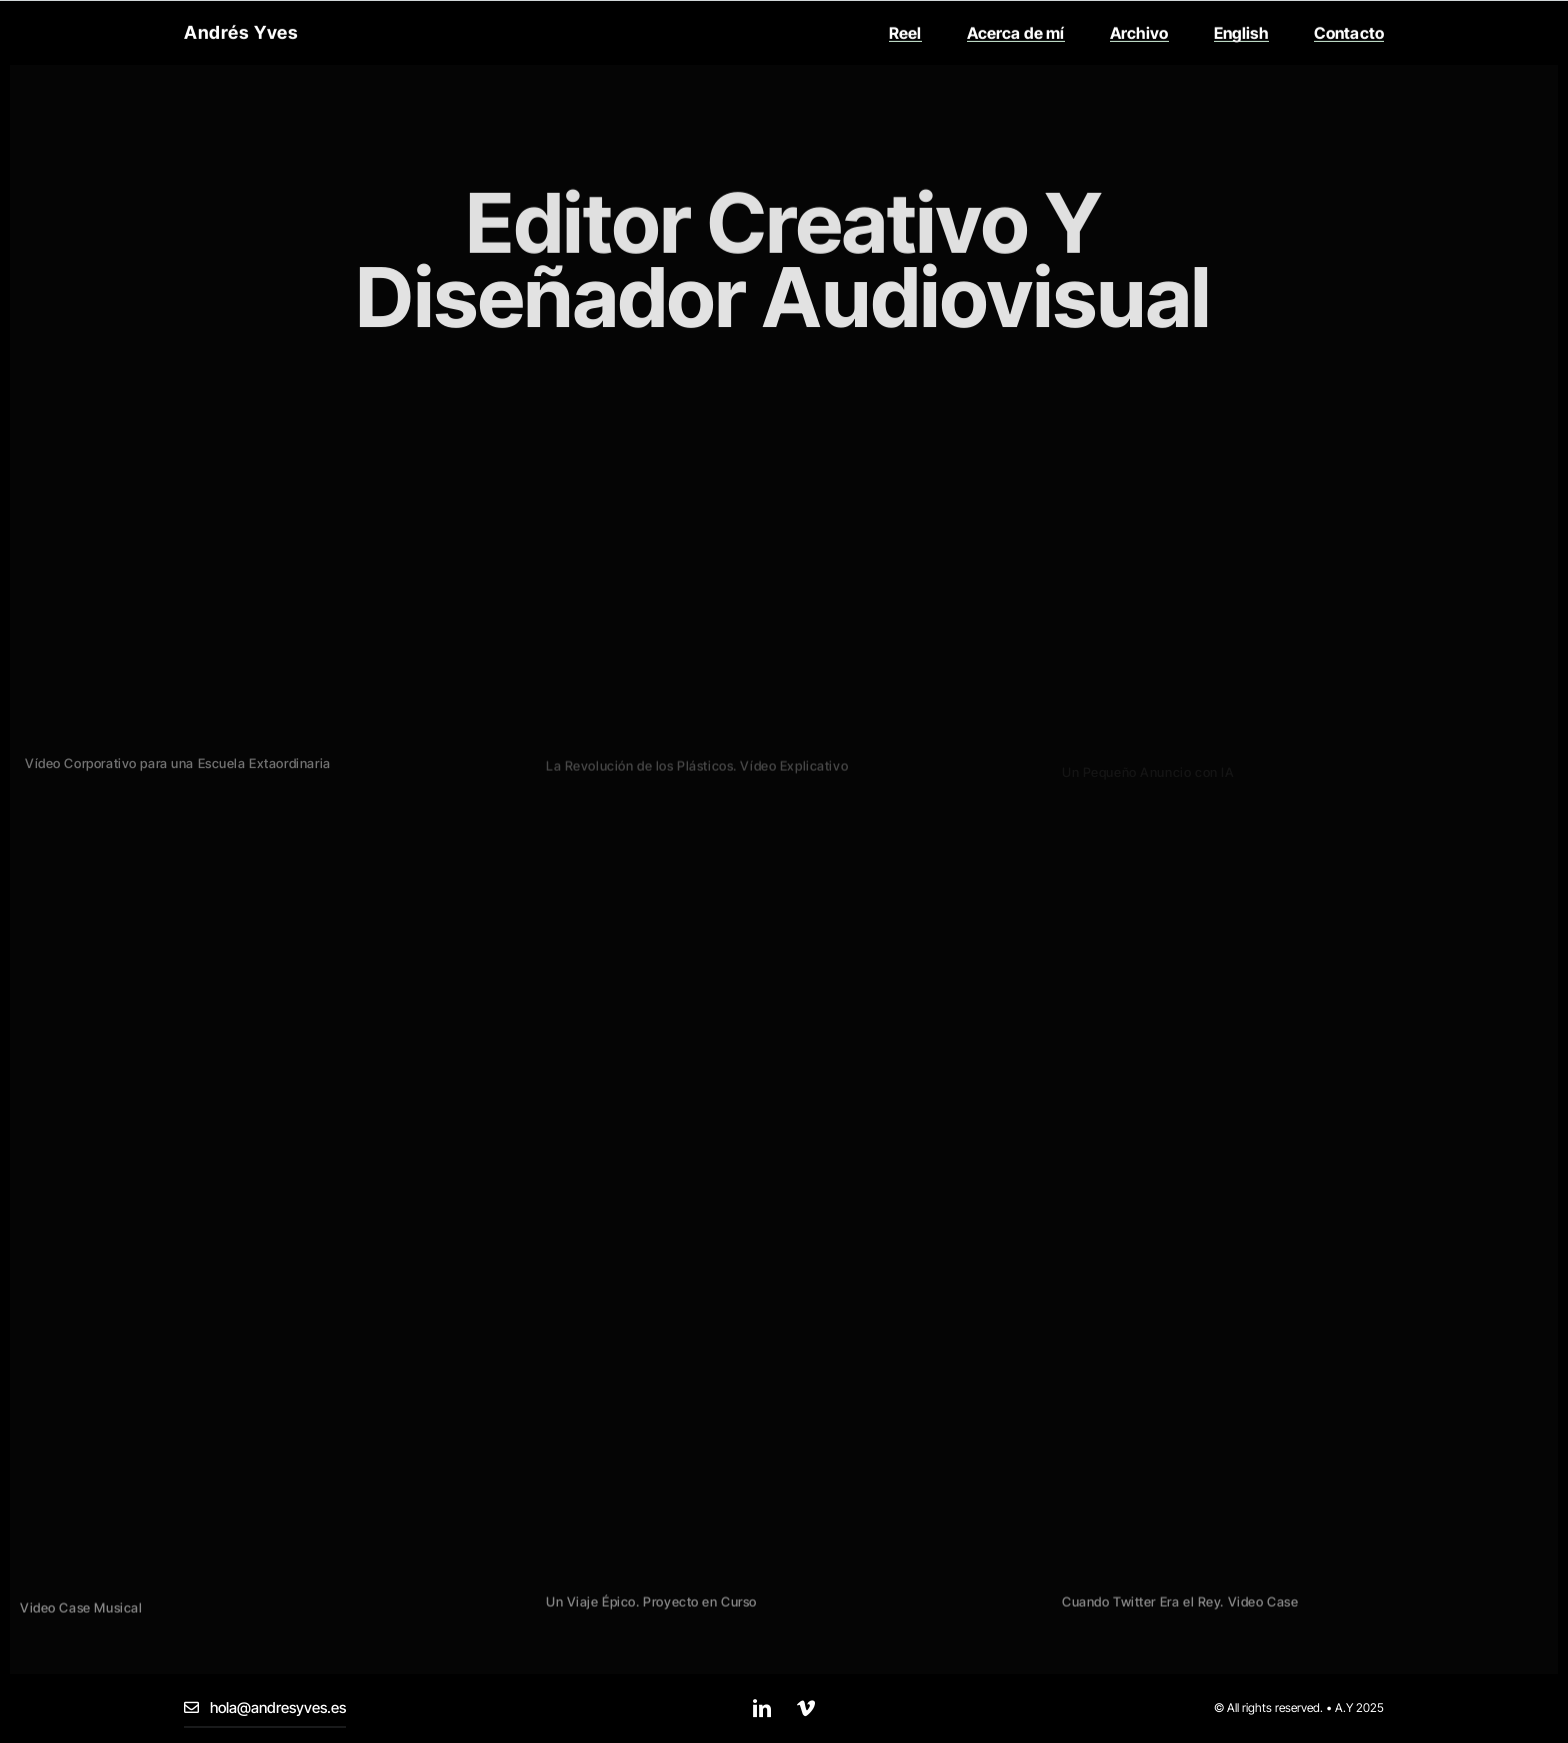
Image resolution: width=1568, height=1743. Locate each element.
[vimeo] (806, 1708)
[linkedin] (762, 1708)
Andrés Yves (241, 24)
